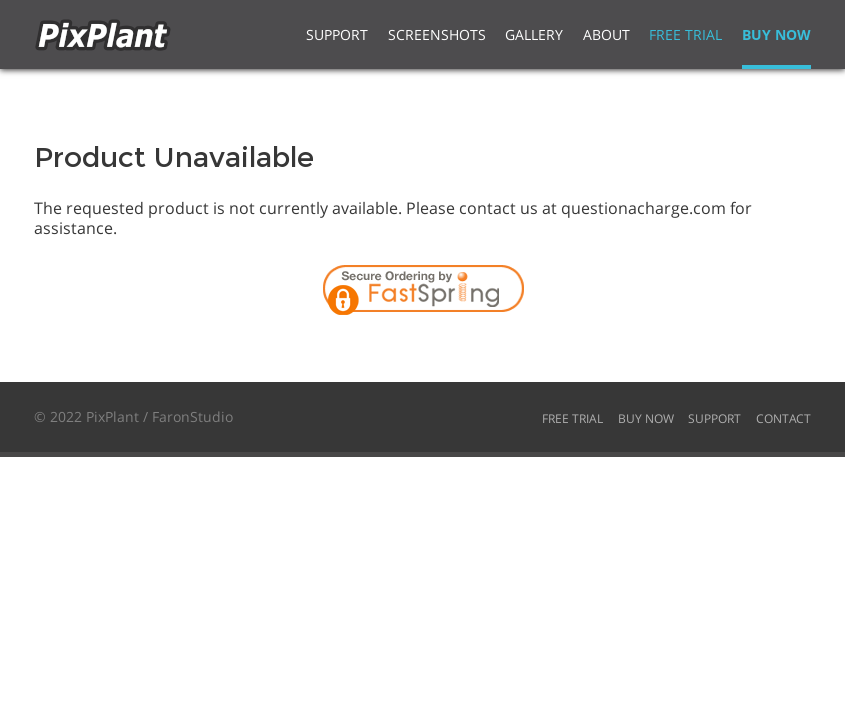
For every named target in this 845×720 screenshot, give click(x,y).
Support (337, 34)
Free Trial (685, 34)
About (606, 34)
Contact (783, 418)
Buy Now (776, 34)
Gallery (534, 34)
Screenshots (437, 34)
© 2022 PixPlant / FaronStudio (133, 416)
